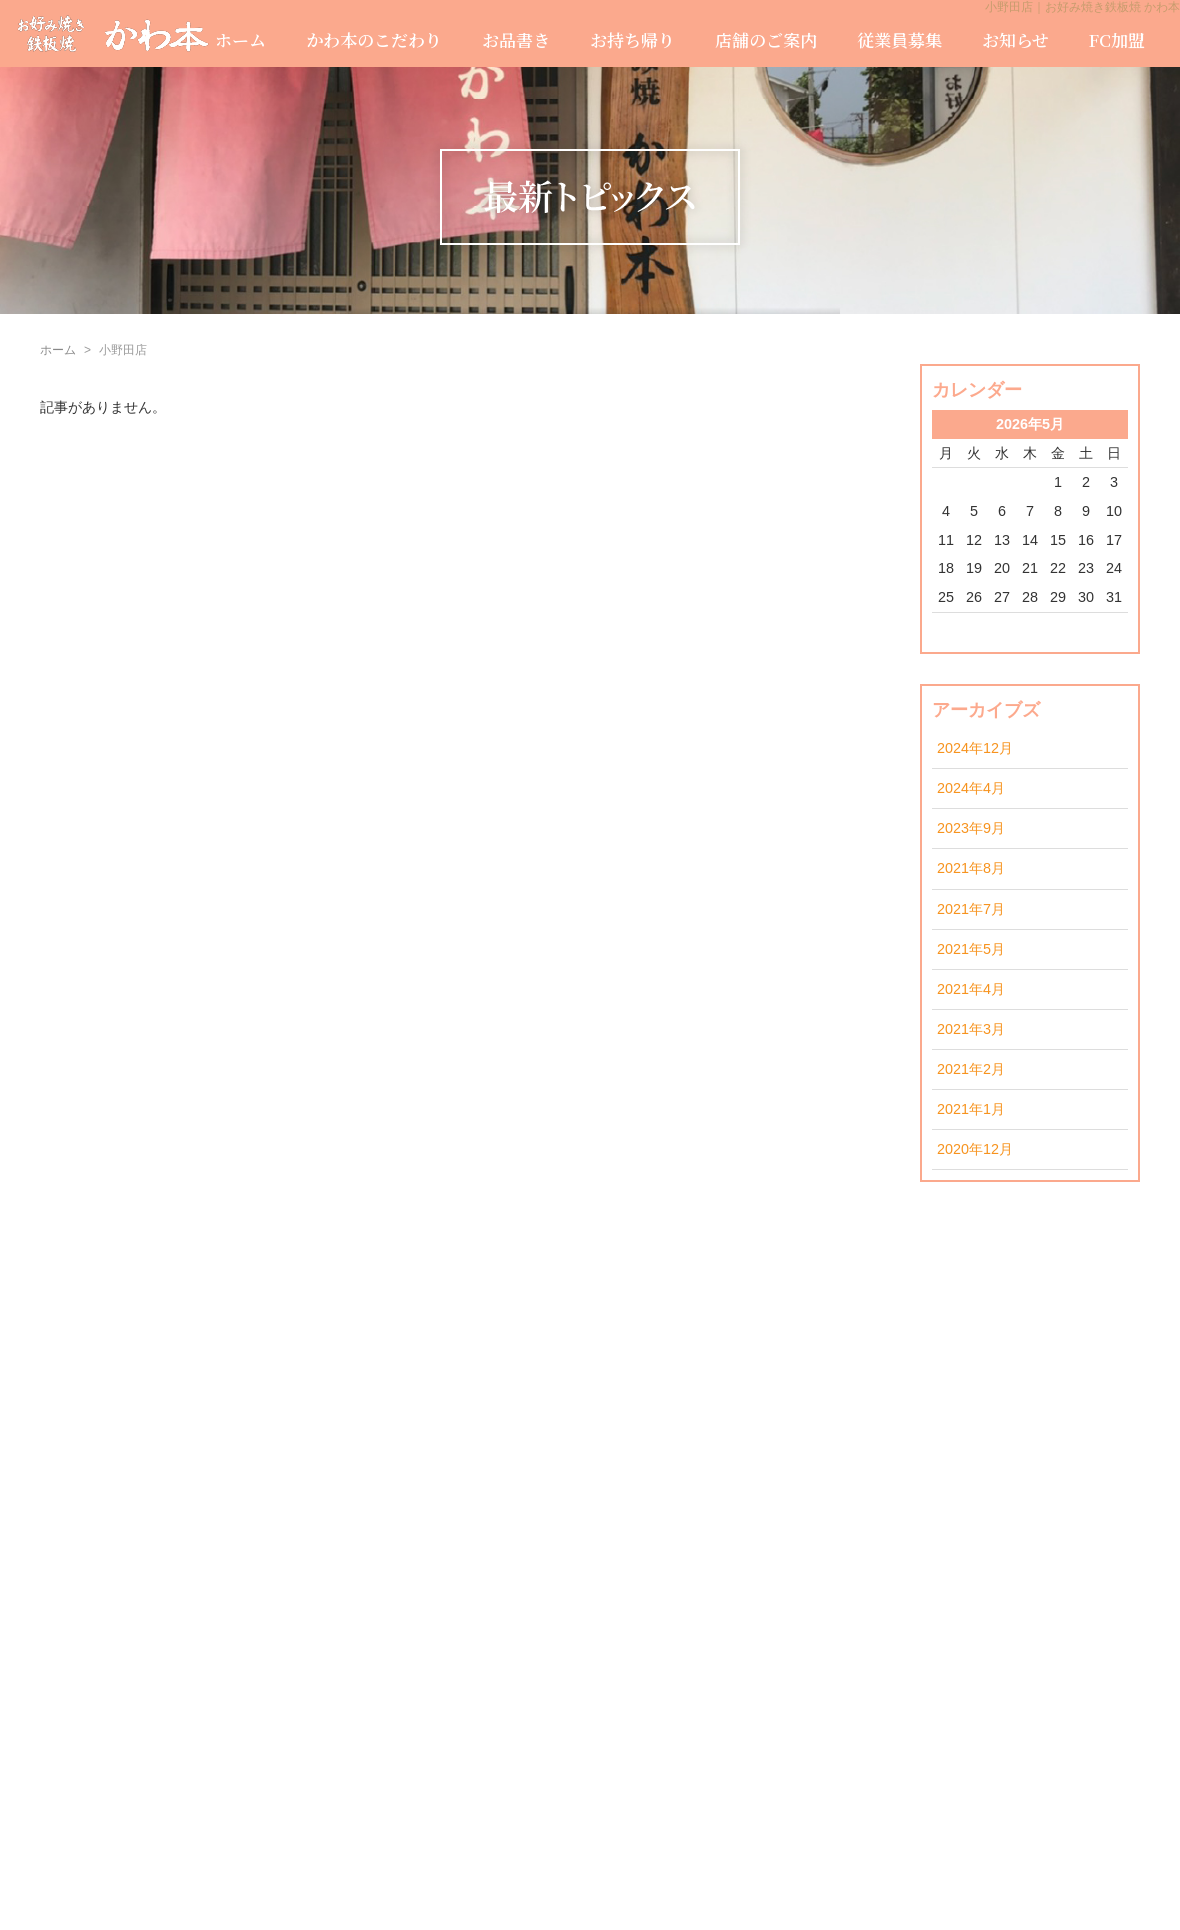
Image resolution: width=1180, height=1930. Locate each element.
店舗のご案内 (766, 39)
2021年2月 (971, 1069)
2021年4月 (971, 989)
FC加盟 (1117, 39)
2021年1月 (971, 1109)
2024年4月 (971, 788)
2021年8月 (971, 868)
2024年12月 (975, 748)
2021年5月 (971, 949)
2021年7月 (971, 909)
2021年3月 (971, 1029)
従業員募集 (899, 39)
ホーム (240, 39)
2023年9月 (971, 828)
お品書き (516, 39)
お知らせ (1015, 39)
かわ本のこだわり (374, 39)
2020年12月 (975, 1149)
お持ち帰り (632, 39)
